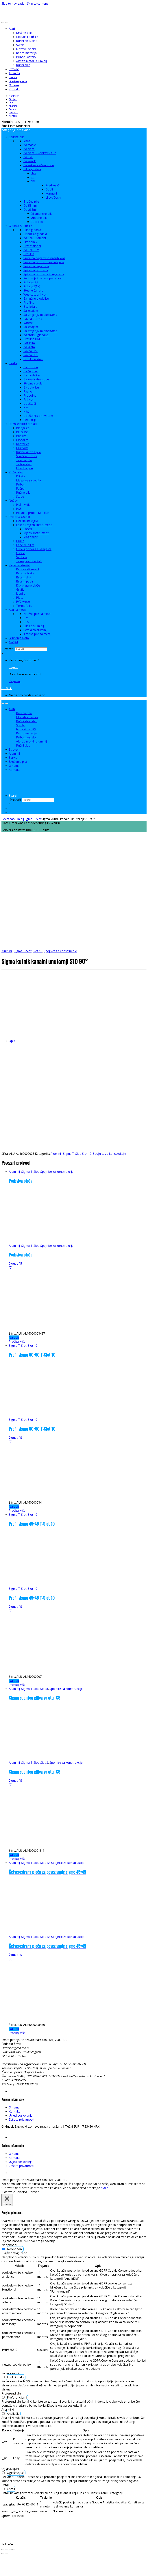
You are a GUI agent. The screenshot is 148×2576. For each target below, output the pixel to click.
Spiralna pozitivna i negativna (43, 274)
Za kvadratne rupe (36, 379)
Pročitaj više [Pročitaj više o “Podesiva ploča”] (17, 1342)
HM (25, 408)
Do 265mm (30, 210)
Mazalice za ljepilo (28, 480)
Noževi (13, 501)
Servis (13, 77)
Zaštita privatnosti (21, 2119)
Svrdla (20, 45)
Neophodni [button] (9, 2245)
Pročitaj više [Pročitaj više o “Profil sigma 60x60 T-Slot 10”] (17, 1511)
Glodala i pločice (27, 37)
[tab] (78, 1041)
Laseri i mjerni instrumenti (34, 525)
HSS (26, 412)
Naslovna (14, 96)
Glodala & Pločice (20, 226)
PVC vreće (23, 602)
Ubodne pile (39, 218)
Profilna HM (31, 339)
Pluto (19, 598)
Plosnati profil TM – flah (32, 513)
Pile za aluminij (33, 626)
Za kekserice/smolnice (38, 165)
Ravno (27, 391)
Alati (12, 29)
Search (13, 796)
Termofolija (24, 606)
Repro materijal (26, 53)
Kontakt (14, 89)
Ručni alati (23, 65)
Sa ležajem (30, 311)
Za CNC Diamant (34, 238)
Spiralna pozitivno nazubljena (43, 262)
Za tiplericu (31, 387)
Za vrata (29, 347)
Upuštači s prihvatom (38, 416)
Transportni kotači (29, 561)
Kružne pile (24, 33)
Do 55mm (30, 206)
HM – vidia (23, 505)
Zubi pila (37, 222)
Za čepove (30, 371)
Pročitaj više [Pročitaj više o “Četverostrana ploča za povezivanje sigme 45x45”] (17, 2033)
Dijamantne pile (41, 214)
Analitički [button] (7, 2410)
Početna (7, 819)
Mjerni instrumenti (36, 533)
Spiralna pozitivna (35, 270)
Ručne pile (23, 492)
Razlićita (29, 343)
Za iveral (29, 149)
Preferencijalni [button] (11, 2393)
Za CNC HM (31, 250)
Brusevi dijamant (27, 569)
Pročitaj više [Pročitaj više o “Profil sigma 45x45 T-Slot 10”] (17, 1685)
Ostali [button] (5, 2485)
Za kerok (29, 161)
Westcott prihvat (34, 294)
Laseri (27, 529)
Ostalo (20, 553)
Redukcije (29, 420)
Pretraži (8, 649)
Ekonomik (30, 242)
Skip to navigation (13, 3)
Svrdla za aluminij (35, 630)
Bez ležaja (30, 307)
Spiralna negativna (36, 266)
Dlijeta (20, 476)
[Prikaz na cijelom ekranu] (10, 2549)
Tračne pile (31, 201)
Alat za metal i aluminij (31, 61)
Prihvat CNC (31, 286)
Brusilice (22, 432)
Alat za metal (17, 610)
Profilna (28, 254)
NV (33, 181)
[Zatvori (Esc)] (2, 2549)
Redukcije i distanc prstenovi (42, 278)
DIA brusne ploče (28, 585)
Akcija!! (13, 642)
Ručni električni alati (23, 424)
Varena (28, 323)
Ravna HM (30, 351)
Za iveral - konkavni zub (39, 153)
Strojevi (14, 69)
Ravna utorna (32, 319)
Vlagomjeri (30, 537)
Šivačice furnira (26, 456)
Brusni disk (24, 577)
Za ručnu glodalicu (36, 298)
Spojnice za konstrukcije (60, 951)
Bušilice (21, 436)
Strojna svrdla (32, 383)
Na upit (14, 1337)
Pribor (20, 484)
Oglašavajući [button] (10, 2469)
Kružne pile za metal (37, 614)
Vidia (26, 141)
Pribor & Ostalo (19, 517)
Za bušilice (30, 367)
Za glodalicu (31, 375)
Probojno (29, 395)
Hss (33, 173)
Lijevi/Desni (53, 197)
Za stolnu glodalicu (36, 335)
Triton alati (24, 464)
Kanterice (22, 444)
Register (14, 681)
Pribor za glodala (35, 234)
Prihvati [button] (34, 2192)
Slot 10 (37, 951)
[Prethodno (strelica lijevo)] (2, 2553)
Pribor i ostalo (26, 57)
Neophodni (15, 2249)
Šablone (21, 557)
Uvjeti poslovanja (20, 2115)
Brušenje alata (19, 638)
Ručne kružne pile (28, 452)
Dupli (49, 189)
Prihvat (28, 400)
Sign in (13, 667)
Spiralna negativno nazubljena (44, 258)
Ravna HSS (30, 355)
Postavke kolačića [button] (14, 2192)
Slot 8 (44, 1689)
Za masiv (29, 145)
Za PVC (28, 157)
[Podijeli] (6, 2549)
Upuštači (29, 404)
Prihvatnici (30, 282)
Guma (20, 541)
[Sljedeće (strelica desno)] (6, 2553)
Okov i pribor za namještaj (34, 549)
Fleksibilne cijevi (27, 521)
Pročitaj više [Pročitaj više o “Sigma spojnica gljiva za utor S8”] (17, 1859)
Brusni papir (24, 581)
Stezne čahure (33, 290)
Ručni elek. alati (26, 41)
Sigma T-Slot (32, 819)
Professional (32, 246)
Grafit (20, 589)
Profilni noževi (33, 359)
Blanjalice (22, 428)
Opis (12, 1041)
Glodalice (22, 440)
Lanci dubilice (25, 545)
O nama (14, 85)
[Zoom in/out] (13, 2549)
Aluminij (14, 73)
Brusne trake (25, 573)
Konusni (51, 193)
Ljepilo (20, 594)
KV (32, 177)
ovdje (104, 2188)
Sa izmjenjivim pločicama (40, 315)
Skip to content (37, 3)
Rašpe (20, 488)
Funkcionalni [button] (10, 2373)
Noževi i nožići (26, 49)
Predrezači (52, 185)
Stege (20, 497)
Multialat (22, 448)
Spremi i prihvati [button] (12, 2516)
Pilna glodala (32, 169)
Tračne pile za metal (37, 634)
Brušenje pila (18, 81)
